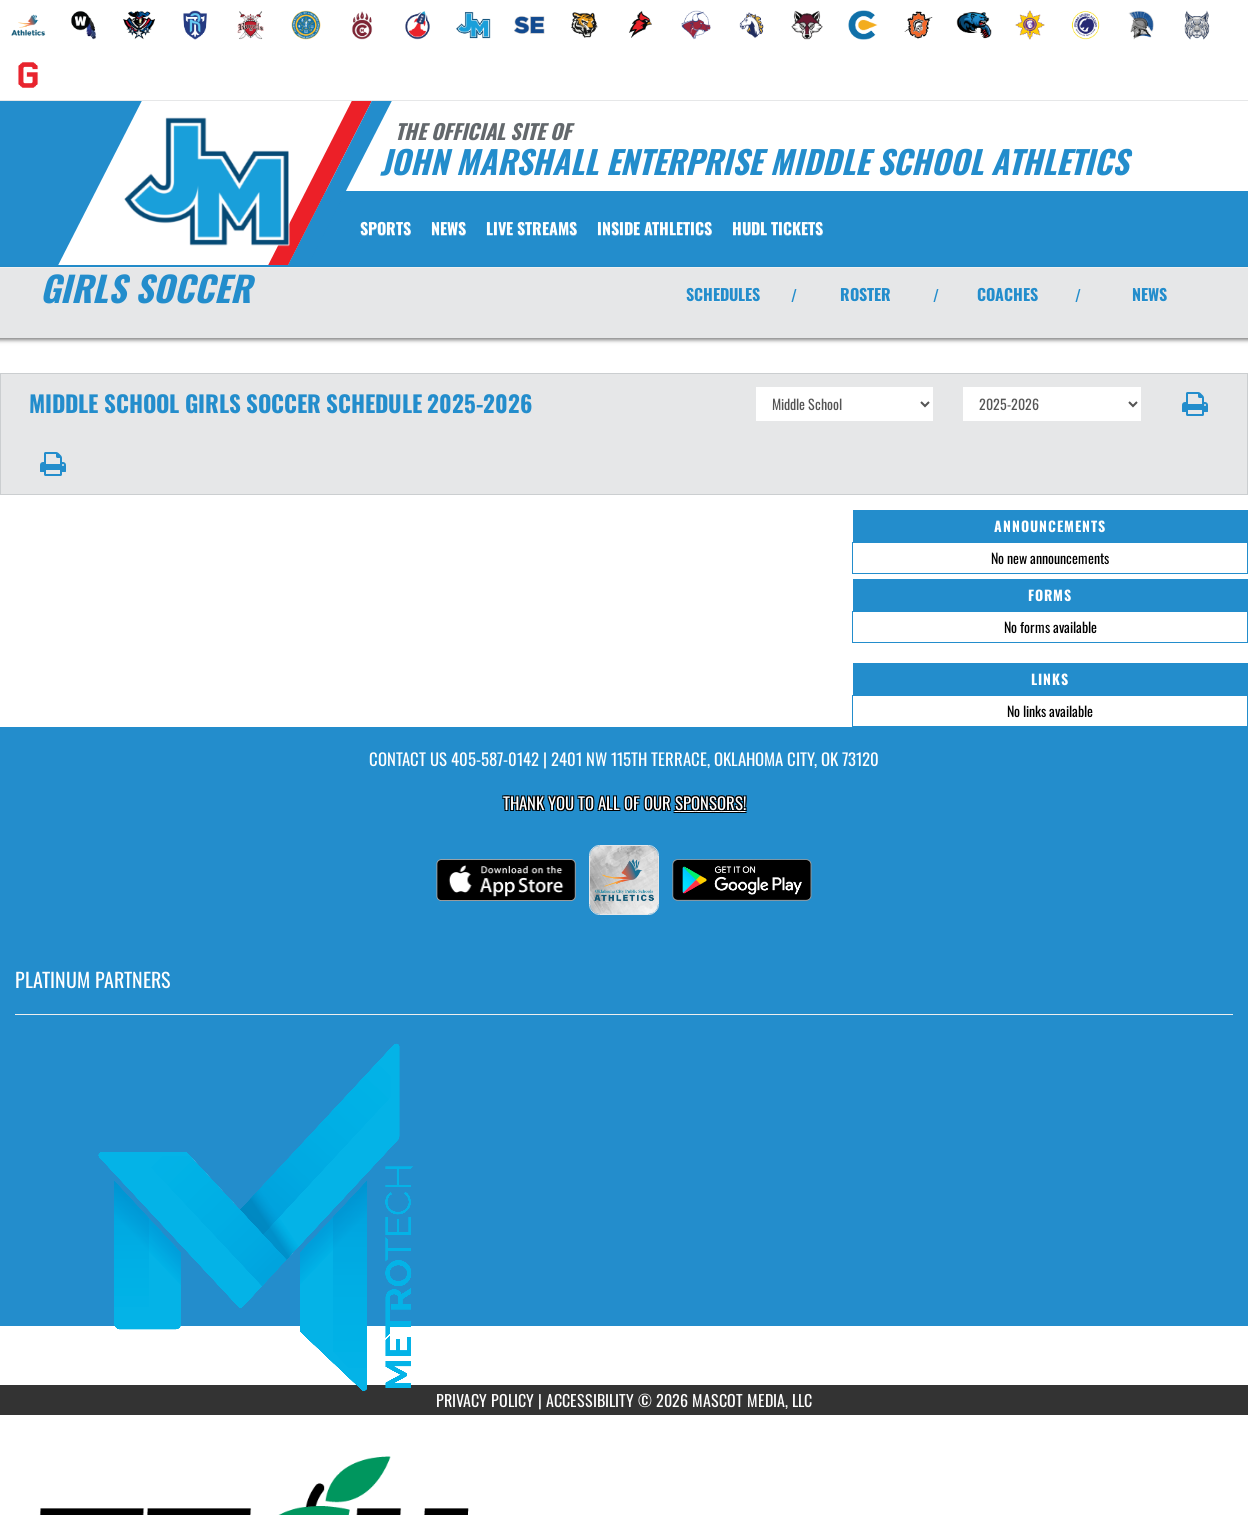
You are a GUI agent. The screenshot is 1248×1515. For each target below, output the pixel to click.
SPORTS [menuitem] (385, 228)
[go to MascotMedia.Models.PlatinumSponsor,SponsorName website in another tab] (624, 1215)
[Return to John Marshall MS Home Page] (205, 181)
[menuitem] (28, 25)
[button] (1195, 404)
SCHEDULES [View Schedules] (723, 294)
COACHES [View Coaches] (1007, 294)
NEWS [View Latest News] (1149, 294)
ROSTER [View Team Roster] (865, 294)
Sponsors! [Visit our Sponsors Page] (710, 802)
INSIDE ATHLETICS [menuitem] (654, 228)
